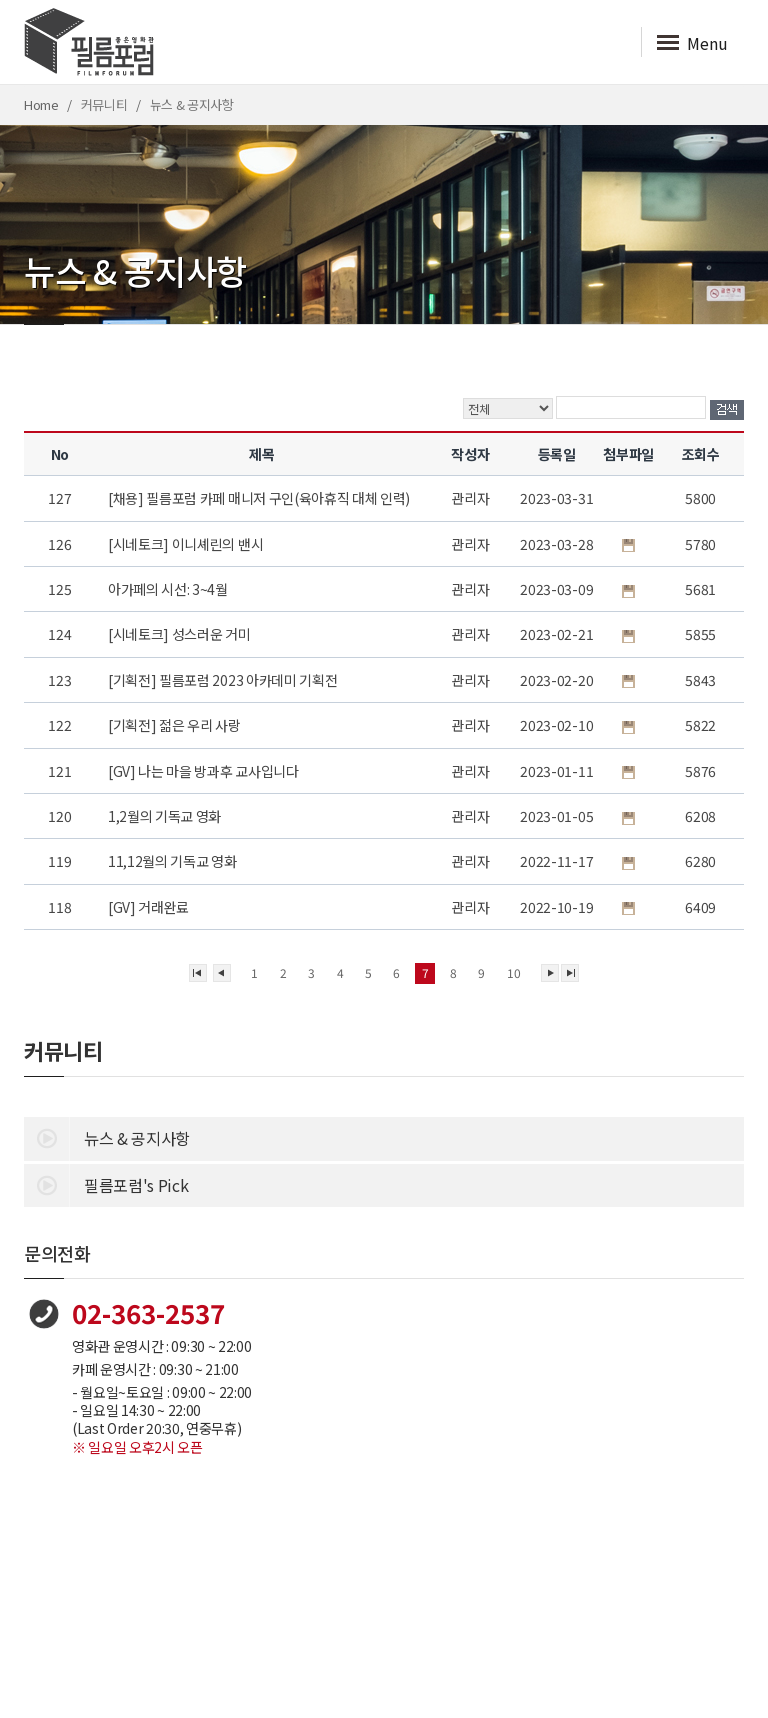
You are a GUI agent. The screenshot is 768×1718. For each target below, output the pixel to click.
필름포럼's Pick (106, 1184)
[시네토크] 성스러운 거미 (180, 634)
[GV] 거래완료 (150, 907)
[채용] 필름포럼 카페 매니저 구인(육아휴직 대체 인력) (260, 498)
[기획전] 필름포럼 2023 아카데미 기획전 (224, 680)
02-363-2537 (148, 1312)
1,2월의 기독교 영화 (166, 816)
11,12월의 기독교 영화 (173, 861)
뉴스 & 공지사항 (107, 1137)
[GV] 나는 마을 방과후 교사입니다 (204, 771)
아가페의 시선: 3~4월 (169, 589)
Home (41, 104)
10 (513, 972)
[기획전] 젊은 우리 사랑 (175, 725)
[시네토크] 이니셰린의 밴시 (187, 544)
